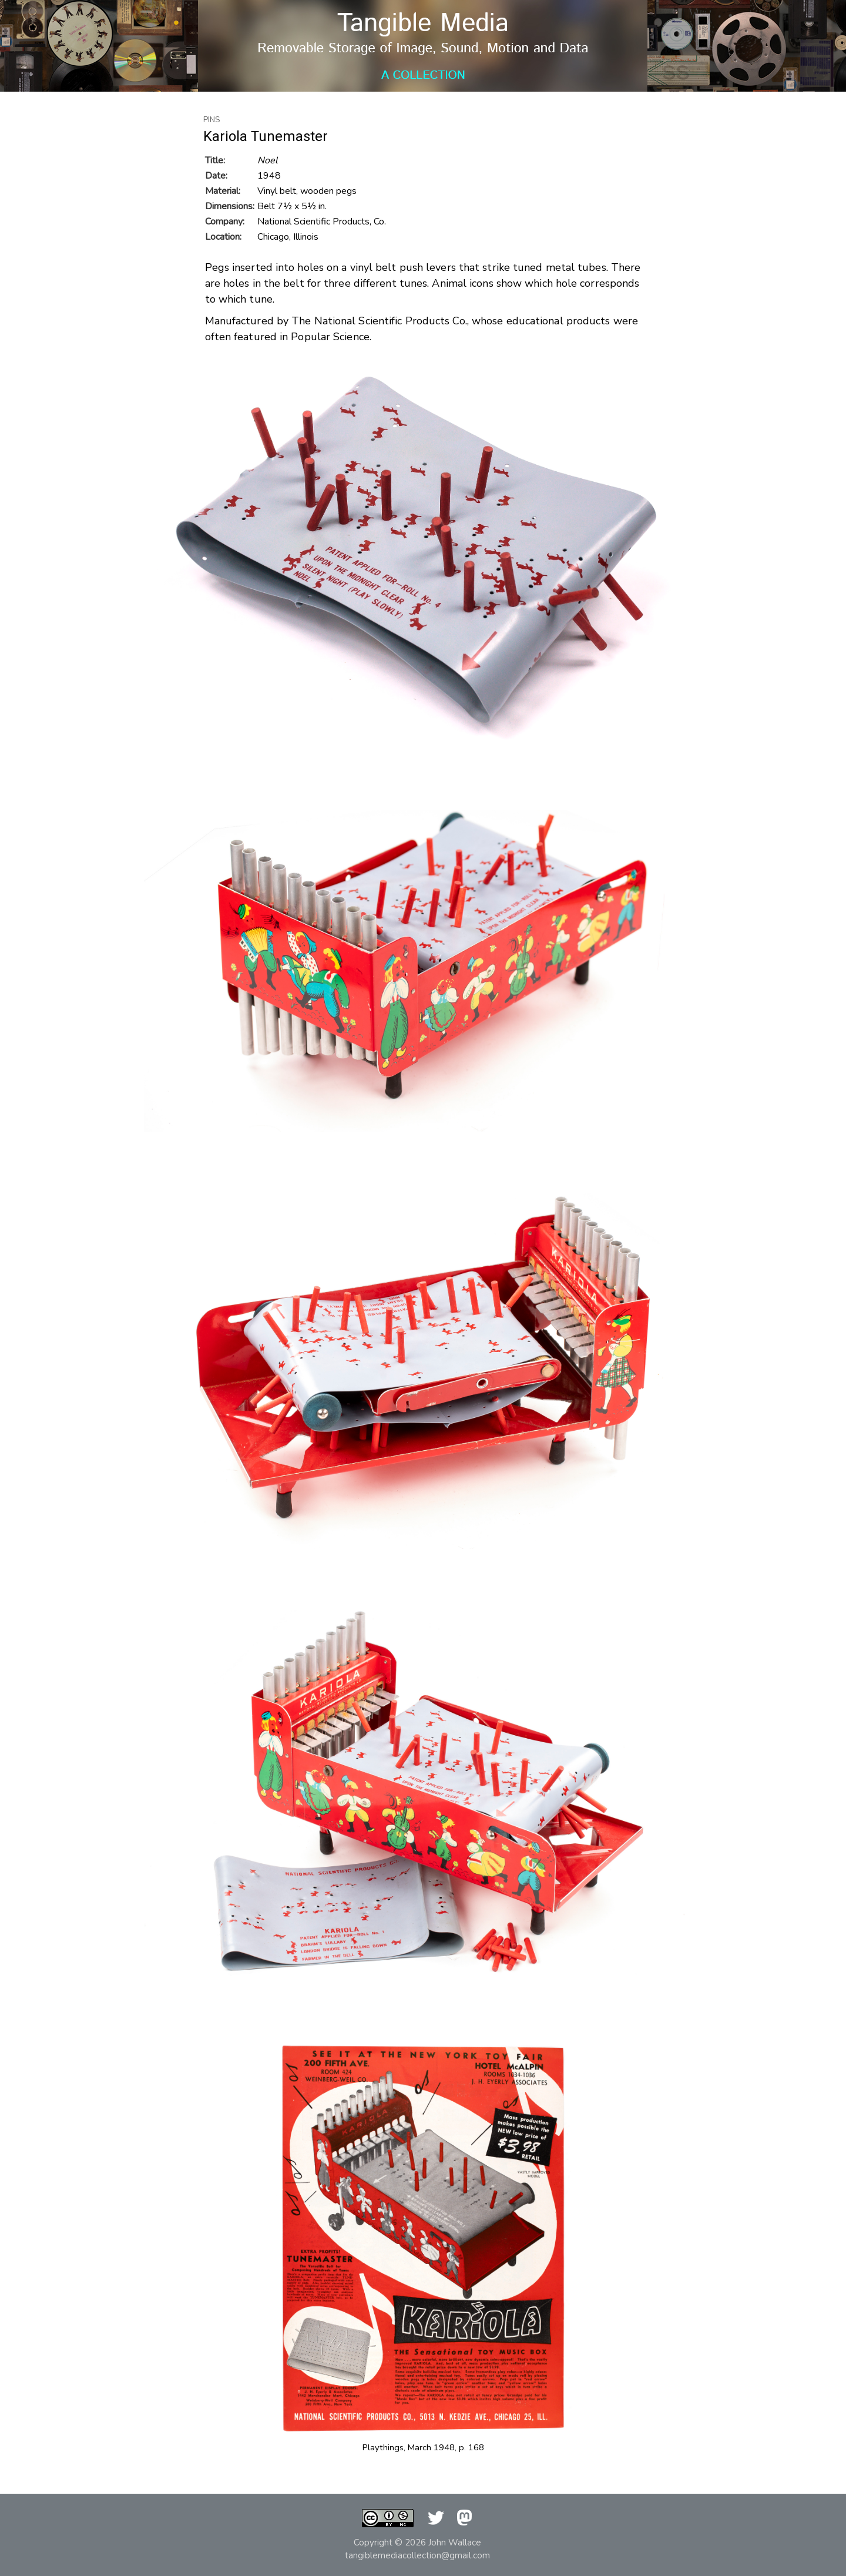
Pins (211, 120)
